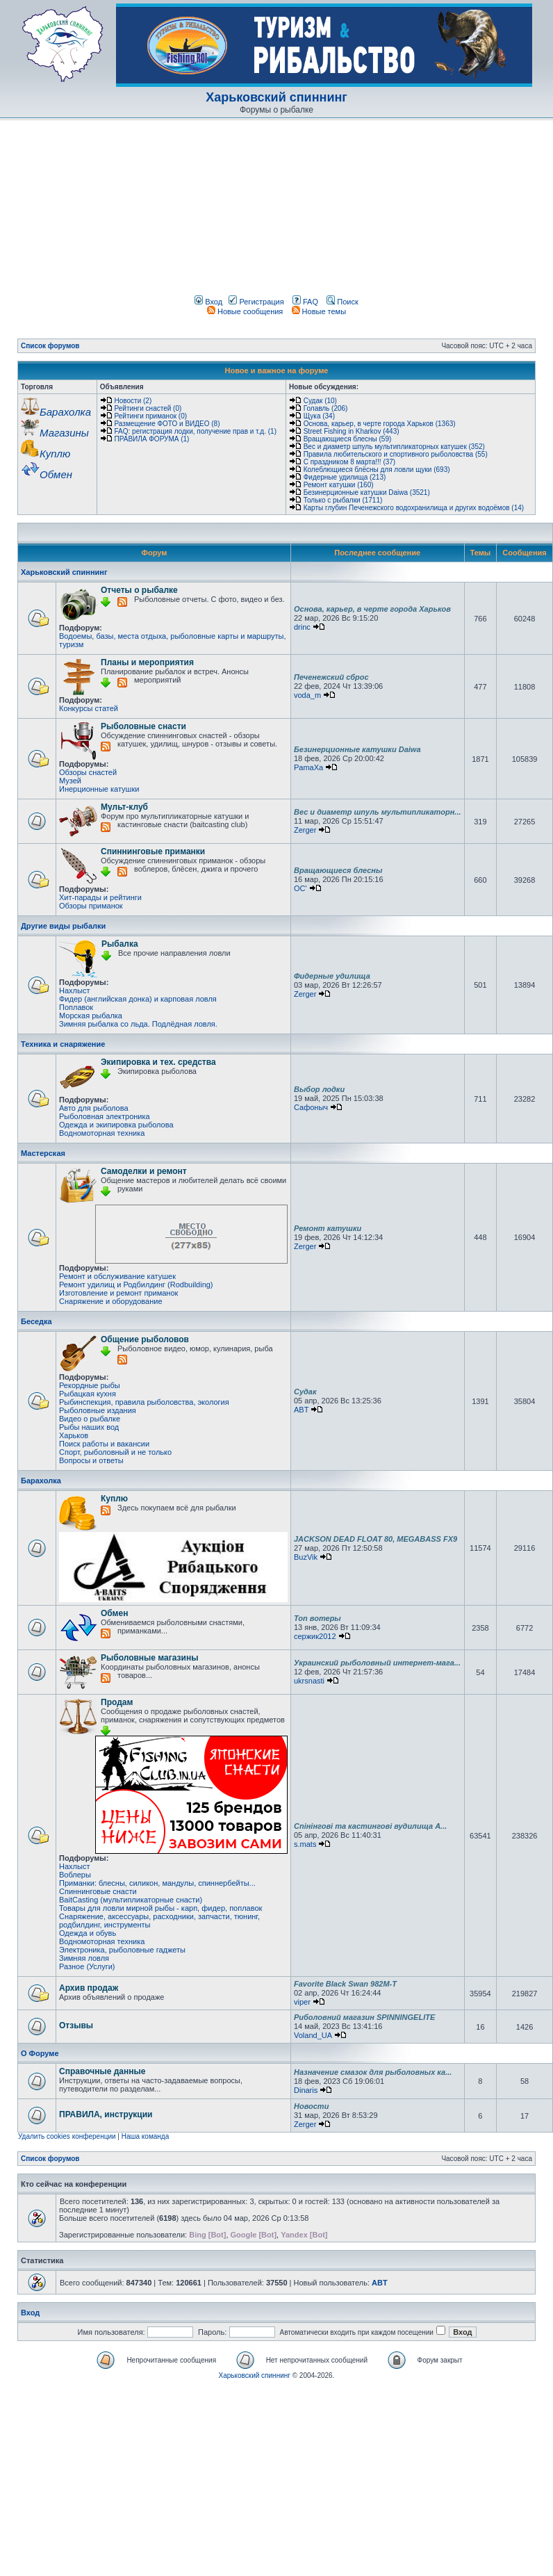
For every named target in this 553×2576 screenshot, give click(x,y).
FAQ (305, 301)
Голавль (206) (326, 408)
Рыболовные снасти (143, 726)
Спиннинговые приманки (153, 851)
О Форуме (40, 2053)
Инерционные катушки (99, 789)
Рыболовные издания (97, 1410)
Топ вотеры (317, 1618)
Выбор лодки (319, 1089)
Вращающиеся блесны (338, 870)
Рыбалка (119, 944)
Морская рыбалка (90, 1015)
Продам (117, 1702)
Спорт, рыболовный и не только (115, 1452)
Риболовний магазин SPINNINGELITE (364, 2017)
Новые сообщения (245, 311)
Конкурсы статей (88, 708)
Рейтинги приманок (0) (151, 416)
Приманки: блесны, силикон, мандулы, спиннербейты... (157, 1883)
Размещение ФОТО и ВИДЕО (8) (167, 423)
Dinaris (305, 2090)
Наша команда (146, 2136)
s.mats (305, 1844)
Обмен (114, 1613)
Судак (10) (320, 401)
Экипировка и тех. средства (158, 1062)
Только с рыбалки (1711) (343, 500)
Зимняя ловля (84, 1958)
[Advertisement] (130, 209)
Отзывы (76, 2025)
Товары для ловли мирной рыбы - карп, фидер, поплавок (160, 1908)
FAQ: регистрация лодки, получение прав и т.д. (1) (195, 431)
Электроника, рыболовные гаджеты (122, 1950)
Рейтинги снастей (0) (148, 408)
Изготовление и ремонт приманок (118, 1293)
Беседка (36, 1321)
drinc (302, 627)
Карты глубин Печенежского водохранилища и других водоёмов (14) (414, 508)
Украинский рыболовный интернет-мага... (377, 1662)
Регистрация (256, 301)
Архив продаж (88, 1988)
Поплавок (76, 1007)
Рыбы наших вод (89, 1427)
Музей (70, 780)
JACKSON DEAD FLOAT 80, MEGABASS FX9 (375, 1539)
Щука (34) (319, 416)
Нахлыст (74, 990)
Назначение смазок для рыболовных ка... (373, 2072)
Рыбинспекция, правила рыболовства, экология (144, 1402)
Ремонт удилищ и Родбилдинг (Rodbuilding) (136, 1284)
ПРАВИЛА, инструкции (105, 2114)
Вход (208, 301)
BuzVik (305, 1557)
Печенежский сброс (331, 677)
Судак (305, 1391)
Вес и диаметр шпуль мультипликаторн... (377, 812)
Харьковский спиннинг (276, 97)
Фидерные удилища (332, 976)
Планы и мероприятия (147, 662)
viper (302, 2002)
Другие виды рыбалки (63, 926)
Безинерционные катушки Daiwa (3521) (367, 492)
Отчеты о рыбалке (139, 590)
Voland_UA (312, 2035)
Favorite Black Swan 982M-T (345, 1984)
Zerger (305, 830)
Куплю (114, 1498)
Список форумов (50, 346)
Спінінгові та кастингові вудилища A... (370, 1826)
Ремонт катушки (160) (339, 485)
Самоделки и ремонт (144, 1171)
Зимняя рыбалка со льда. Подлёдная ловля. (138, 1024)
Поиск (342, 301)
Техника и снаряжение (63, 1044)
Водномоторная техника (102, 1133)
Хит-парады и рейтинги (100, 897)
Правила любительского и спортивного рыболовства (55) (396, 454)
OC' (300, 888)
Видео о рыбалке (89, 1419)
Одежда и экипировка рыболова (116, 1124)
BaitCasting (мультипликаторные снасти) (130, 1900)
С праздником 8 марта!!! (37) (349, 462)
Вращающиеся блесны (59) (348, 439)
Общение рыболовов (145, 1339)
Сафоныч (311, 1107)
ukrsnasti (309, 1681)
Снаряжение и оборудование (111, 1301)
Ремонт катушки (327, 1228)
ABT (301, 1409)
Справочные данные (102, 2071)
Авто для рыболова (94, 1108)
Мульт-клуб (124, 807)
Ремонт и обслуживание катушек (117, 1276)
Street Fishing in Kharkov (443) (351, 431)
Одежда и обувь (87, 1933)
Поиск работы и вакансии (104, 1444)
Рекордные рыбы (89, 1385)
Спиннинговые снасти (98, 1891)
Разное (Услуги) (87, 1966)
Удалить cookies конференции (67, 2136)
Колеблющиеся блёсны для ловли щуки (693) (377, 469)
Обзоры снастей (88, 772)
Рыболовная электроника (104, 1116)
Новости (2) (133, 401)
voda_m (307, 695)
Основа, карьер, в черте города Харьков (372, 609)
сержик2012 (315, 1636)
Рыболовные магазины (149, 1658)
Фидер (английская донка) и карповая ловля (138, 999)
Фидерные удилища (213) (345, 477)
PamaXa (308, 767)
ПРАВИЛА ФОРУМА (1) (152, 439)
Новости (311, 2106)
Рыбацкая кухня (87, 1393)
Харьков (73, 1435)
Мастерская (43, 1153)
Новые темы (319, 311)
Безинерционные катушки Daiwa (357, 749)
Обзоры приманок (91, 906)
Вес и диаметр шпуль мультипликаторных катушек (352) (394, 446)
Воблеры (75, 1874)
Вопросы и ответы (91, 1460)
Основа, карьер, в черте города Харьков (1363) (380, 423)
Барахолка (41, 1480)
